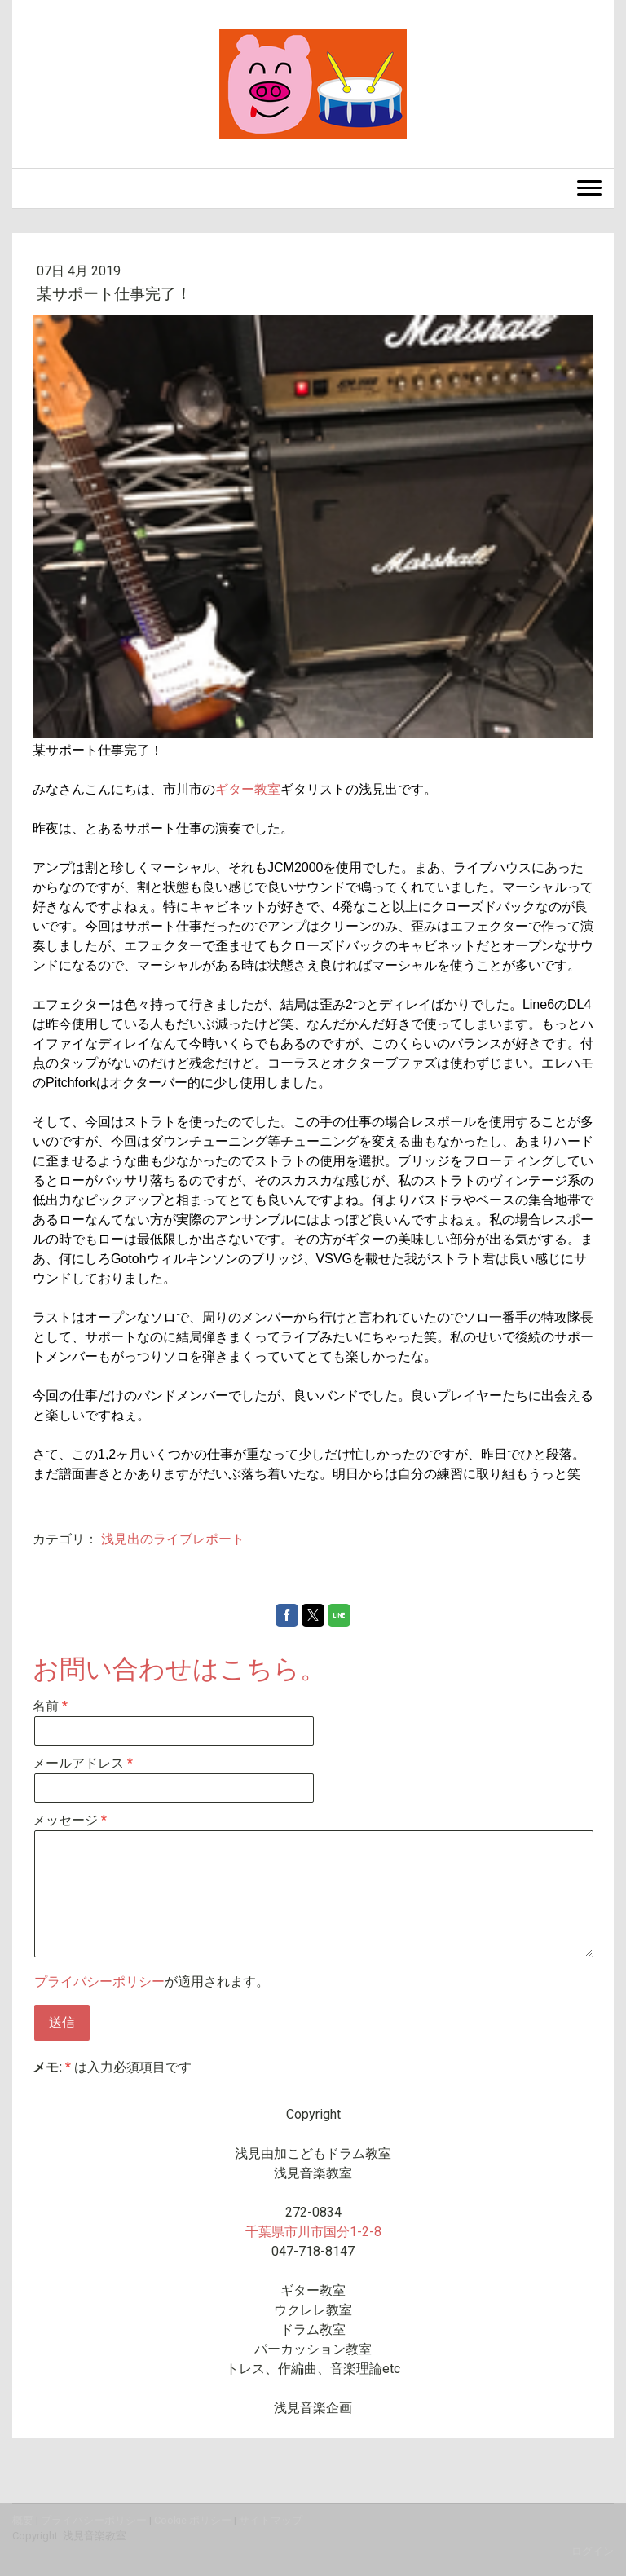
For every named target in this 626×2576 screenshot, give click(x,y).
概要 (22, 2520)
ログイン (592, 2551)
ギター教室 (247, 789)
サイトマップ (270, 2520)
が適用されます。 (151, 1981)
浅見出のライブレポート (173, 1539)
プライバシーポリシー (99, 1981)
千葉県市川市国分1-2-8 (313, 2231)
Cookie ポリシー (192, 2520)
